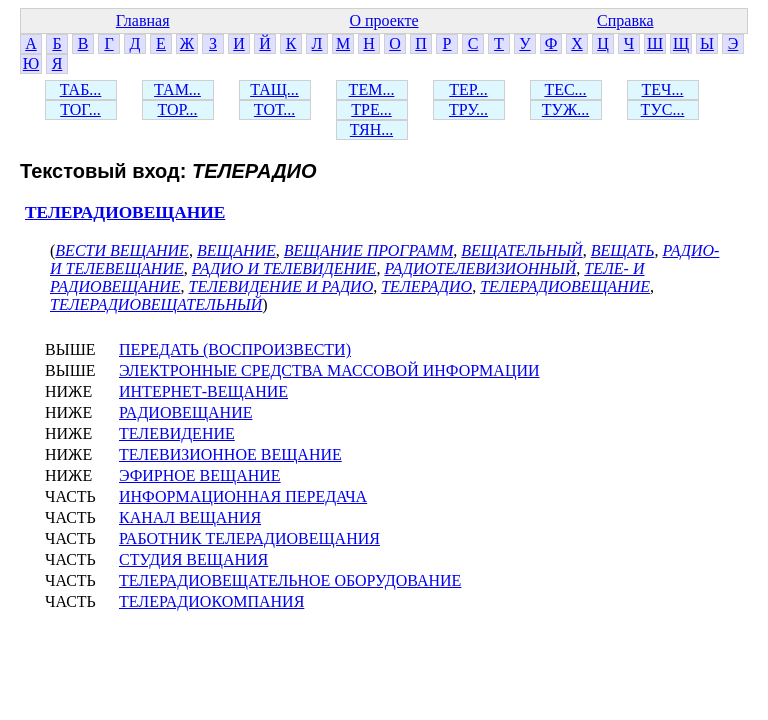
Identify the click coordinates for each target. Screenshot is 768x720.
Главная (143, 20)
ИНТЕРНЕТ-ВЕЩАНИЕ (203, 391)
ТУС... (663, 109)
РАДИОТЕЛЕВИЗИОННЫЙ (480, 268)
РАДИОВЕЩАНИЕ (185, 412)
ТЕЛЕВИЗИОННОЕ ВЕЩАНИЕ (230, 454)
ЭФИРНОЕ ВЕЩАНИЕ (200, 475)
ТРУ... (468, 109)
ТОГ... (80, 109)
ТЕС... (565, 89)
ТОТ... (274, 109)
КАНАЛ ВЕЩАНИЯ (190, 517)
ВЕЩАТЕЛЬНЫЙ (521, 250)
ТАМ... (177, 89)
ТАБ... (81, 89)
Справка (625, 20)
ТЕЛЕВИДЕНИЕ (177, 433)
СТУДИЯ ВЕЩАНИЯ (193, 559)
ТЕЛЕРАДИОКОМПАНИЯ (211, 601)
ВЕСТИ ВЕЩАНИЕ (122, 250)
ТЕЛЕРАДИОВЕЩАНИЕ (125, 212)
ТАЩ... (274, 89)
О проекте (383, 20)
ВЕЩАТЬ (623, 250)
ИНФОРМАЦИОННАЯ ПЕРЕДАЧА (243, 496)
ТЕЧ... (663, 89)
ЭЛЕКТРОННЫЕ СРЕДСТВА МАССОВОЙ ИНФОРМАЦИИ (329, 370)
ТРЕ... (371, 109)
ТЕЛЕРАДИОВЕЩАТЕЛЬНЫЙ (156, 304)
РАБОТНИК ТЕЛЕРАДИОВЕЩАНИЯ (249, 538)
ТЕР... (468, 89)
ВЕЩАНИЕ (236, 250)
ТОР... (177, 109)
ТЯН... (371, 129)
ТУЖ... (565, 109)
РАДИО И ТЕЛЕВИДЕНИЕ (284, 268)
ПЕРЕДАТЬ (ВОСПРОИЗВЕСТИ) (235, 349)
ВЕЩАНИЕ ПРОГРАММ (368, 250)
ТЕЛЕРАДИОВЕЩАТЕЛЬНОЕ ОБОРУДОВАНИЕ (290, 580)
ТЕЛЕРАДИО (426, 286)
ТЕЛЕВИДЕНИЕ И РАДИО (281, 286)
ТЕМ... (372, 89)
